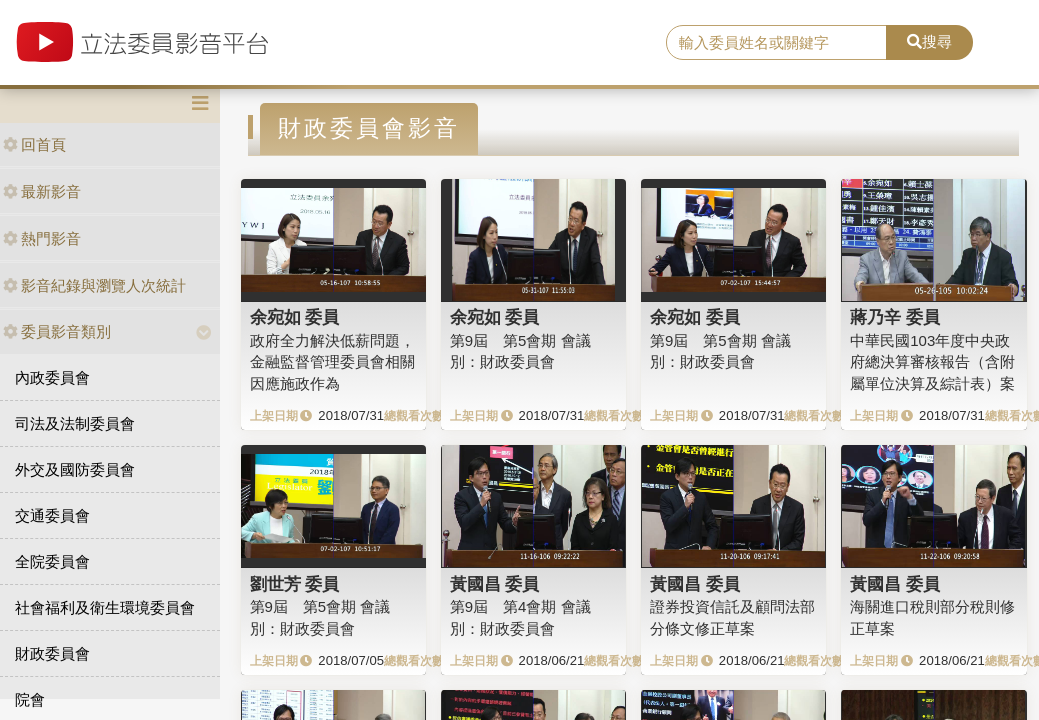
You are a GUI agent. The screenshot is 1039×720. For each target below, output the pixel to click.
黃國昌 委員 (495, 584)
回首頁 (34, 144)
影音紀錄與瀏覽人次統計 (94, 285)
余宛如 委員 (295, 317)
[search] (776, 43)
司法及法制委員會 (75, 423)
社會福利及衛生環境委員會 (105, 607)
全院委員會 (52, 561)
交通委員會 (52, 515)
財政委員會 (52, 653)
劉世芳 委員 (295, 584)
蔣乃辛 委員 (895, 317)
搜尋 (929, 41)
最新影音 (42, 191)
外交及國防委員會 (75, 469)
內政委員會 (52, 377)
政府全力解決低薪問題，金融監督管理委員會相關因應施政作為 (332, 362)
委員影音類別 (57, 331)
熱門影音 (42, 238)
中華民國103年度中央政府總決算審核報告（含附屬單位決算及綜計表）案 (932, 362)
